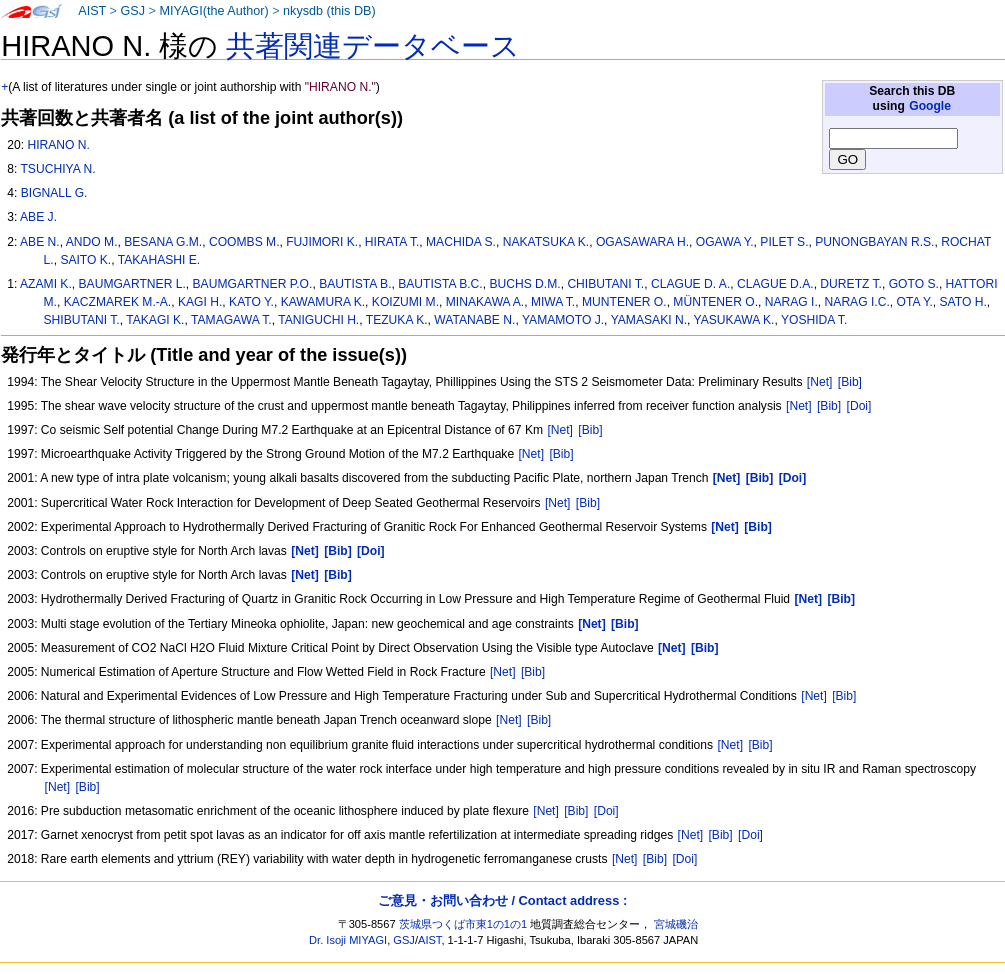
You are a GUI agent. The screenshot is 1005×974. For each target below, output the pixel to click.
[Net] (820, 382)
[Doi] (859, 406)
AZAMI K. (46, 284)
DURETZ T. (851, 284)
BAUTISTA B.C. (440, 284)
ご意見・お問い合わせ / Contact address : (502, 900)
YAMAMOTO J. (563, 320)
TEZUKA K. (397, 320)
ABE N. (40, 242)
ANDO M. (92, 242)
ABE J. (38, 217)
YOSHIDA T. (814, 320)
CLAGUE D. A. (690, 284)
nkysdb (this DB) (329, 11)
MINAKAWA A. (485, 302)
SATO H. (963, 302)
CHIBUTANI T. (605, 284)
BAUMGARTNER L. (132, 284)
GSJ (132, 11)
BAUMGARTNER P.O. (253, 284)
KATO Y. (251, 302)
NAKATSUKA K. (546, 242)
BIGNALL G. (54, 193)
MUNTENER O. (624, 302)
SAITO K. (85, 260)
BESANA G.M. (163, 242)
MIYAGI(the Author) (213, 11)
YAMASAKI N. (649, 320)
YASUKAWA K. (734, 320)
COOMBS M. (244, 242)
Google (930, 106)
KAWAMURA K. (323, 302)
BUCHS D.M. (524, 284)
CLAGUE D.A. (775, 284)
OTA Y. (915, 302)
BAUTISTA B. (355, 284)
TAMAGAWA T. (231, 320)
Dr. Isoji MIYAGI (348, 940)
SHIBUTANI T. (82, 320)
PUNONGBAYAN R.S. (874, 242)
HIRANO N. (58, 145)
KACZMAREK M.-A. (118, 302)
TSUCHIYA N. (57, 169)
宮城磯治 (676, 924)
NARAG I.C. (857, 302)
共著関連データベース (373, 46)
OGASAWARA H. (642, 242)
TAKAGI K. (155, 320)
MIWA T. (553, 302)
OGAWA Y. (725, 242)
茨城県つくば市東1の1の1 (463, 924)
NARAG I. (791, 302)
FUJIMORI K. (322, 242)
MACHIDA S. (461, 242)
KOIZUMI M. (405, 302)
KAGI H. (200, 302)
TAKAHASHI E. (159, 260)
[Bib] (850, 382)
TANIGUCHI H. (318, 320)
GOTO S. (914, 284)
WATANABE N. (474, 320)
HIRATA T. (392, 242)
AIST (92, 11)
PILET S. (784, 242)
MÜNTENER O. (715, 302)
